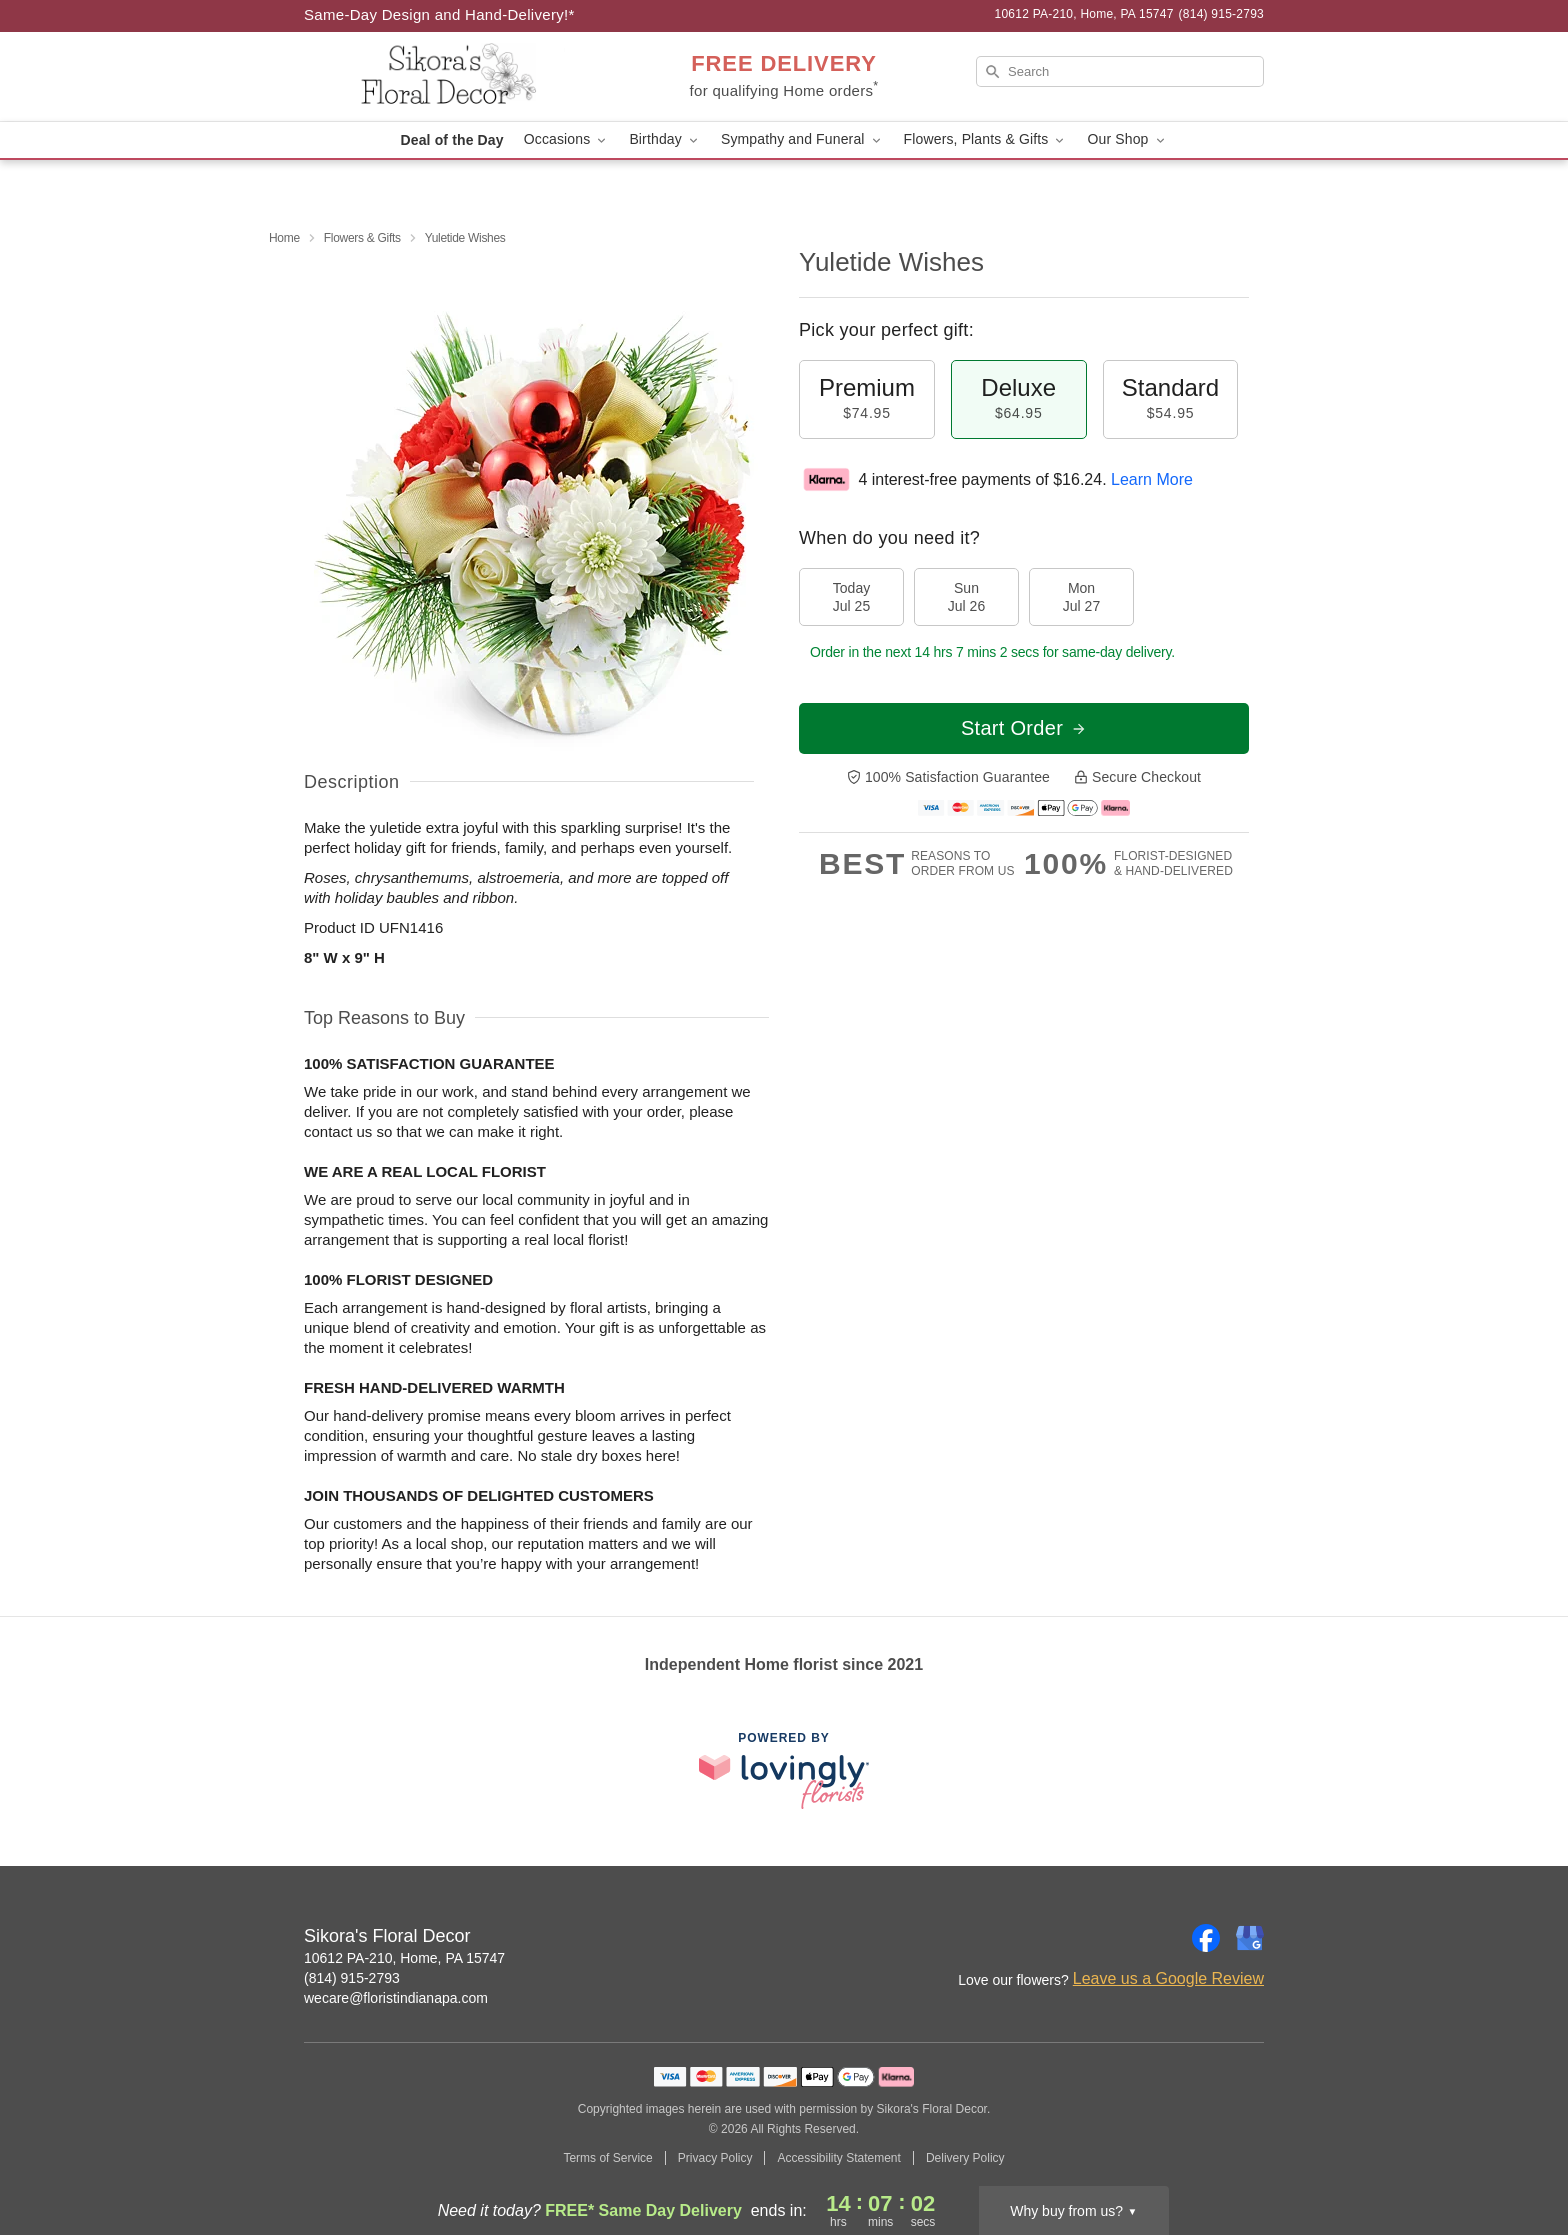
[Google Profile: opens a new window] (1250, 1938)
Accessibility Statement (838, 2158)
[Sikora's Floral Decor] (448, 77)
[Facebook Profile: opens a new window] (1206, 1938)
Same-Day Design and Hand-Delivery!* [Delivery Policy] (439, 14)
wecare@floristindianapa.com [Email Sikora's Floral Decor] (396, 1998)
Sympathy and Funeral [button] (802, 139)
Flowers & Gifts (362, 238)
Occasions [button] (567, 139)
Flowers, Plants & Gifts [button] (986, 139)
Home (284, 238)
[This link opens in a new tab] (784, 1770)
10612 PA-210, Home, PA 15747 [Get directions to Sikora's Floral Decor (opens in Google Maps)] (404, 1958)
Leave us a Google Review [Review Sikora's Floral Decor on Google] (1168, 1978)
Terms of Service (607, 2158)
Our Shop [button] (1127, 139)
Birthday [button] (665, 139)
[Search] (1120, 71)
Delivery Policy (965, 2158)
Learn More (1152, 479)
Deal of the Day (451, 140)
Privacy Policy (715, 2158)
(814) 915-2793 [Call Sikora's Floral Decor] (352, 1978)
